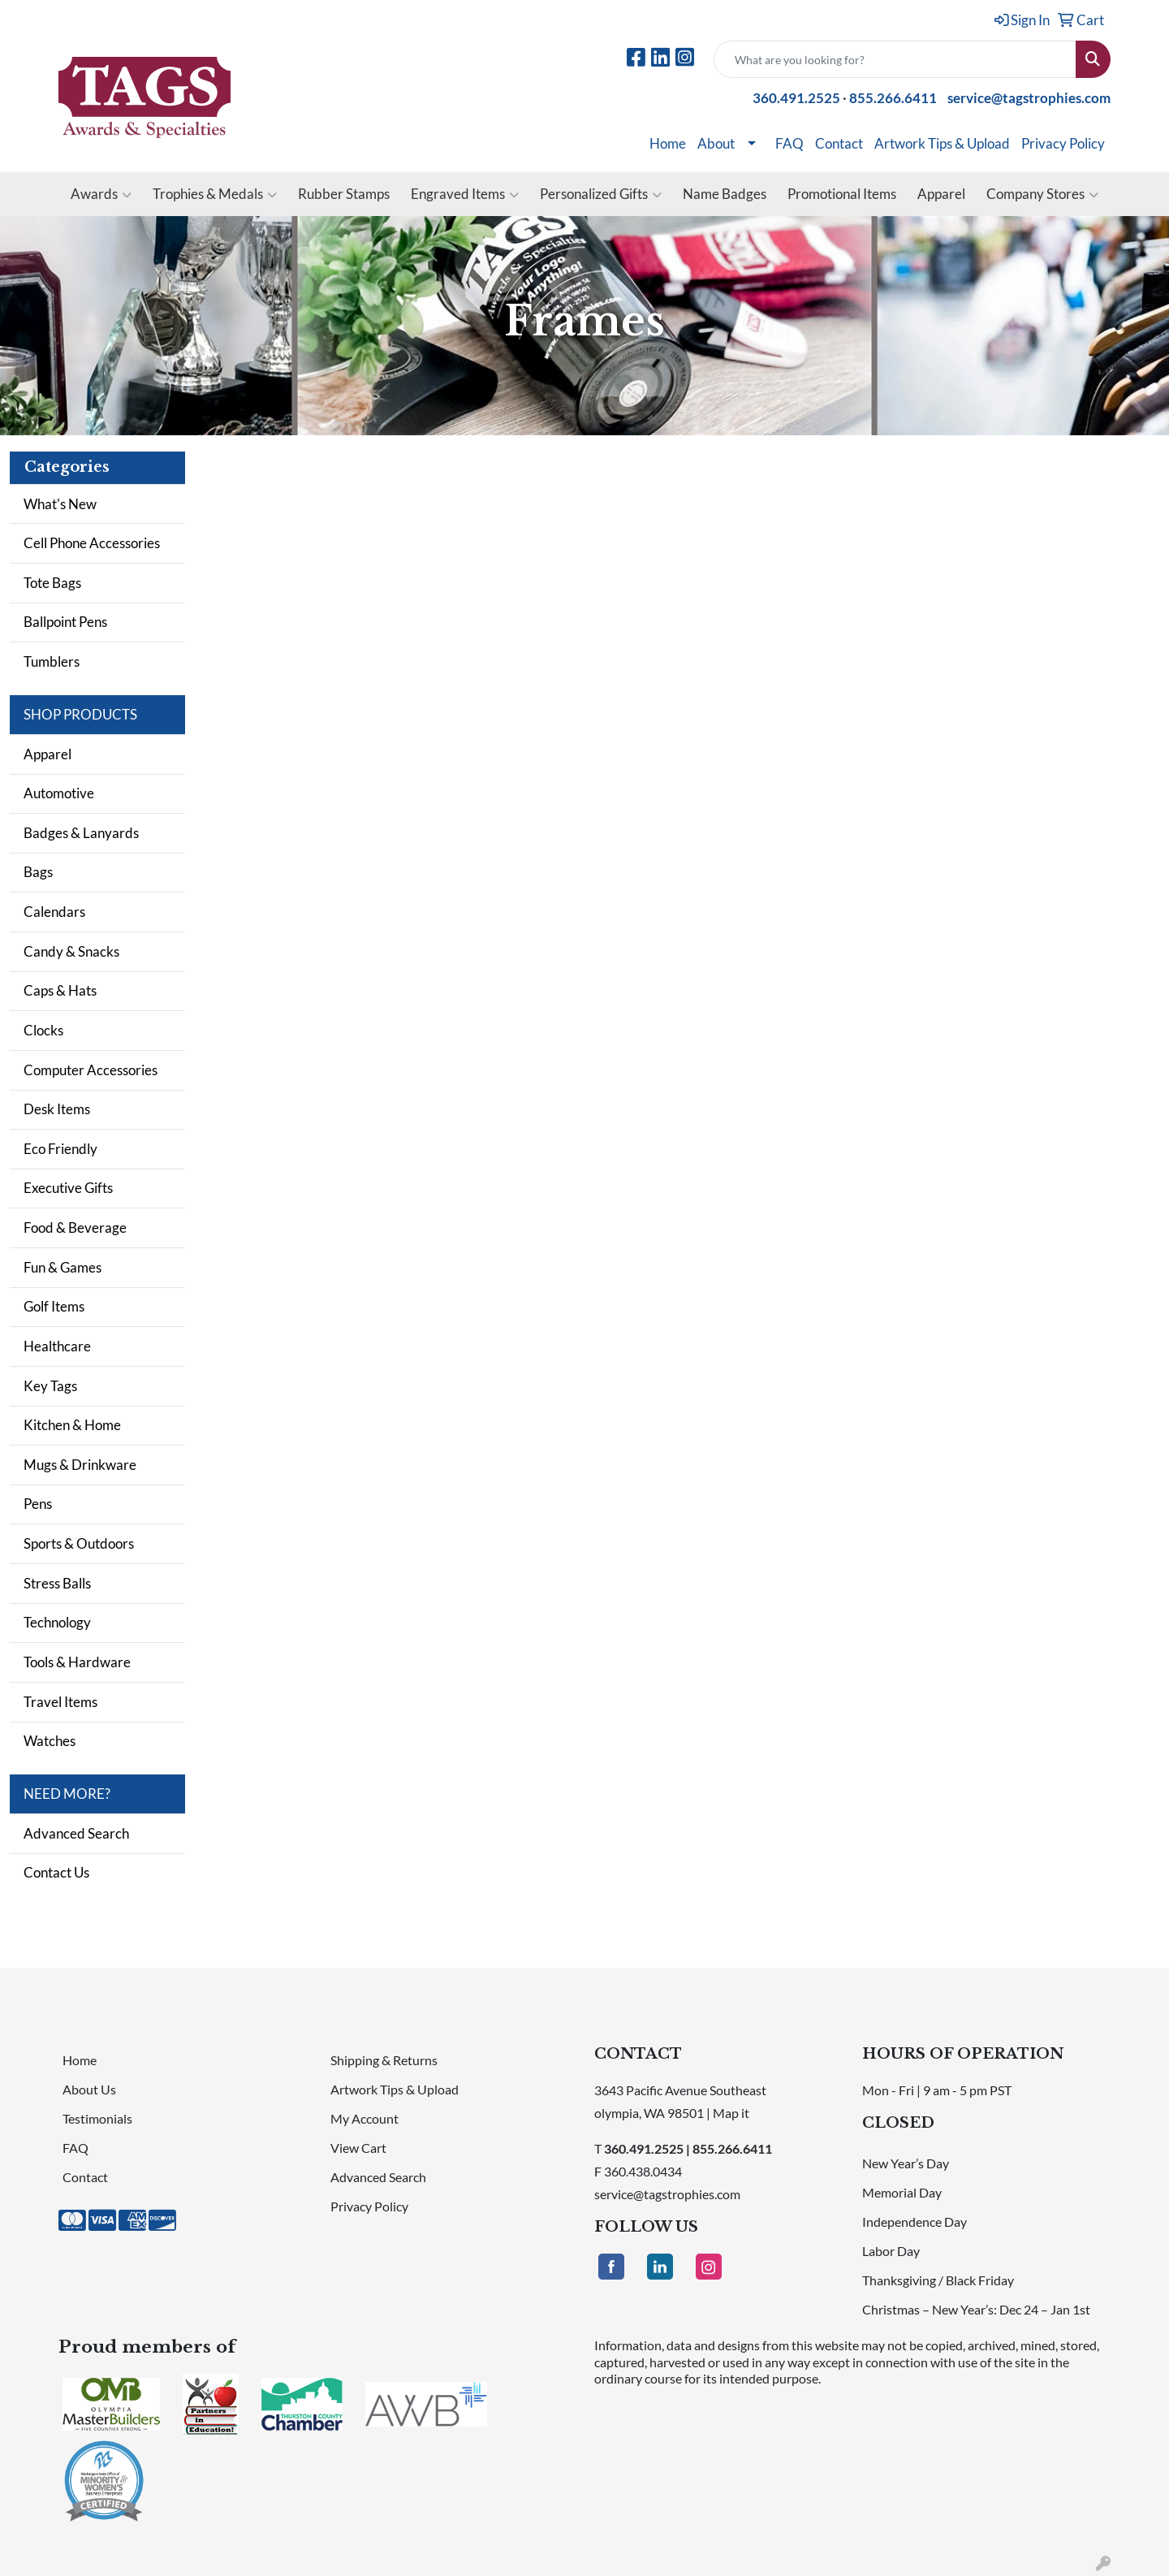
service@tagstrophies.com (1029, 97)
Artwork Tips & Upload (942, 143)
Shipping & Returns (384, 2060)
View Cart (358, 2147)
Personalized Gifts (601, 194)
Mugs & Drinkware (80, 1464)
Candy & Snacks (71, 951)
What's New (60, 503)
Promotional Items (841, 193)
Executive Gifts (68, 1187)
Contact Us (56, 1872)
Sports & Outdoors (79, 1543)
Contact (839, 143)
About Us (89, 2089)
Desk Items (57, 1108)
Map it (731, 2112)
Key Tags (50, 1385)
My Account (364, 2118)
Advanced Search (76, 1833)
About (716, 143)
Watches (49, 1740)
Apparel (941, 193)
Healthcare (57, 1346)
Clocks (43, 1030)
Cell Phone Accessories (92, 542)
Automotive (59, 793)
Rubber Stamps (344, 193)
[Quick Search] (895, 59)
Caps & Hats (60, 990)
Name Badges (724, 193)
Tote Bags (52, 582)
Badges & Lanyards (81, 832)
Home (667, 143)
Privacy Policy (1063, 143)
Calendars (54, 911)
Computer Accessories (90, 1069)
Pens (38, 1503)
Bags (38, 871)
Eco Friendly (60, 1148)
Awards (101, 194)
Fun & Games (62, 1267)
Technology (57, 1622)
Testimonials (97, 2118)
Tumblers (52, 661)
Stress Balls (57, 1583)
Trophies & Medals (215, 194)
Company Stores (1042, 194)
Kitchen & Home (72, 1424)
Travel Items (60, 1701)
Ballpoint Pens (65, 621)
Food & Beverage (75, 1227)
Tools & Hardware (77, 1662)
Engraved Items (465, 194)
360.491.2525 (796, 97)
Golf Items (54, 1306)
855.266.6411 (893, 97)
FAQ (789, 143)
